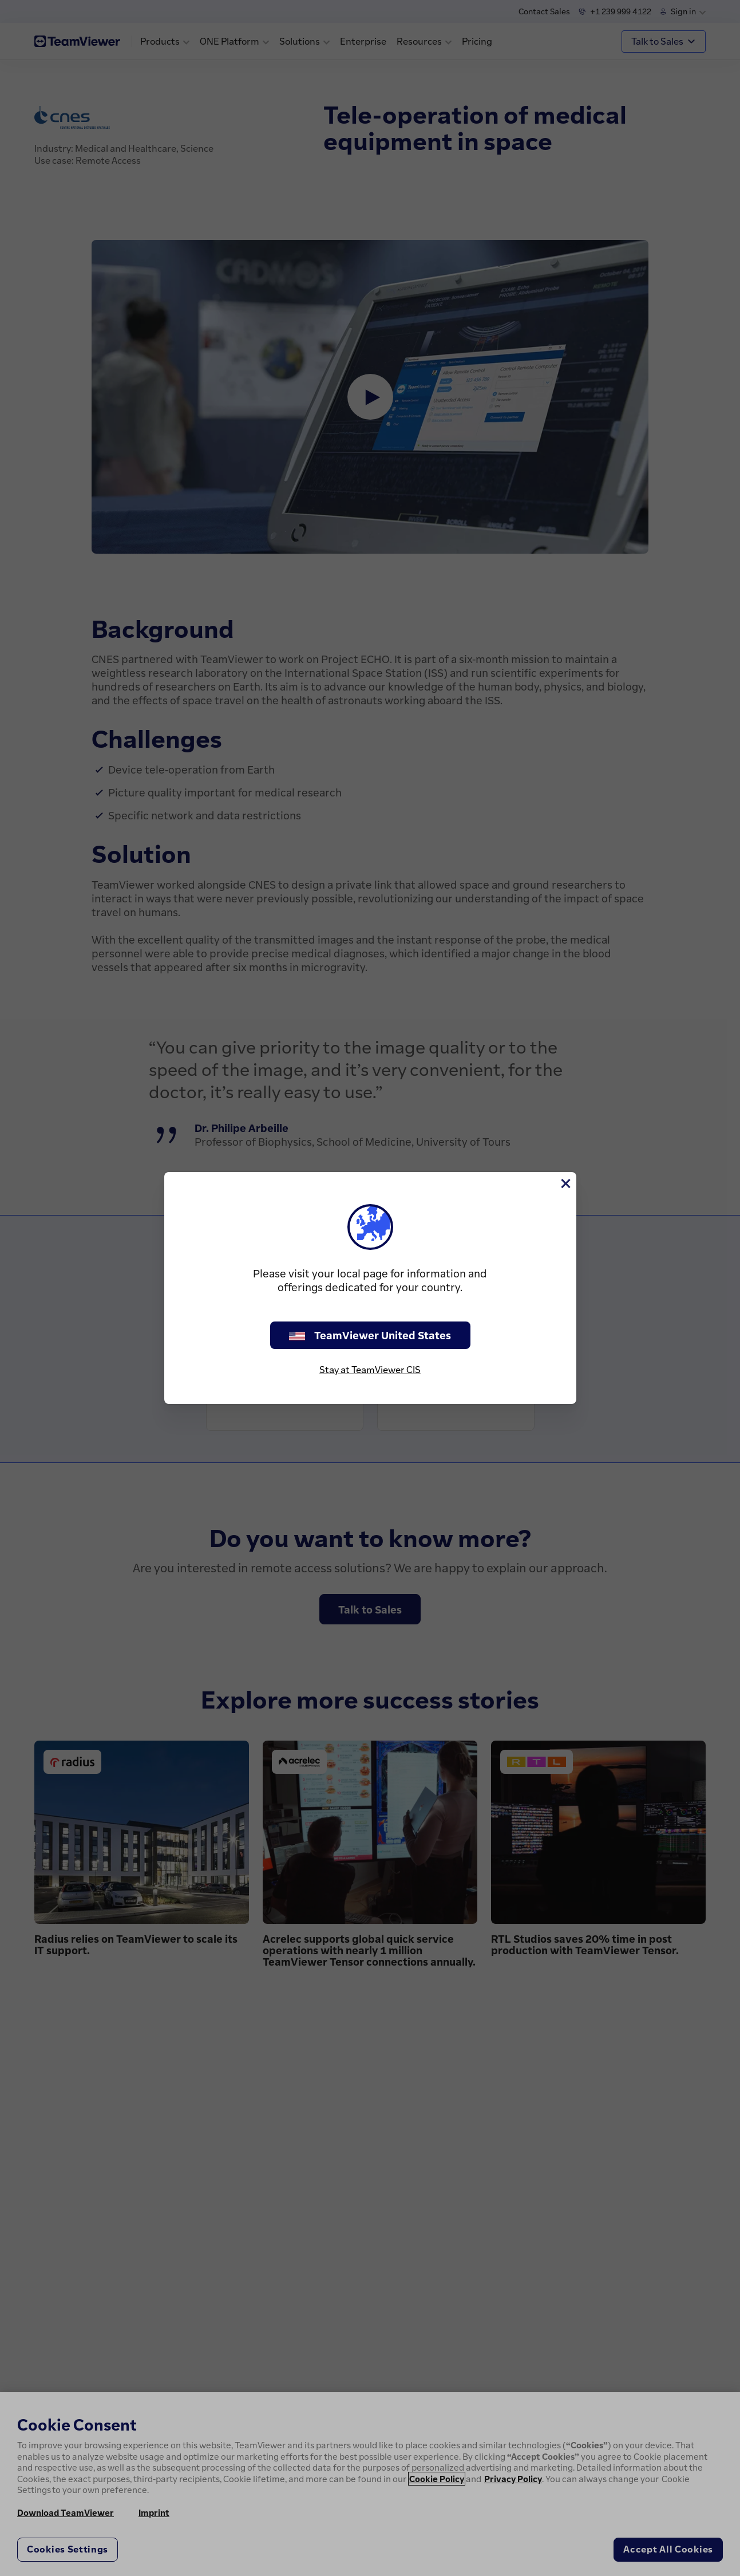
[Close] (564, 1183)
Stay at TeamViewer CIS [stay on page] (370, 1369)
